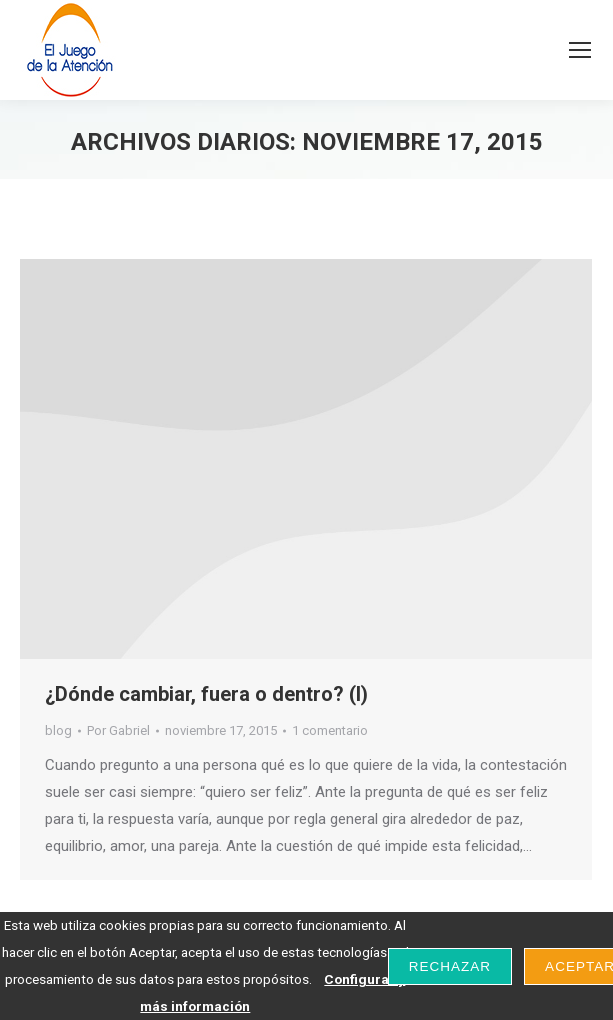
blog (58, 730)
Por (118, 730)
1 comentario (330, 730)
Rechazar (450, 966)
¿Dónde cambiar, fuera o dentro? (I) (206, 694)
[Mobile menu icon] (580, 50)
